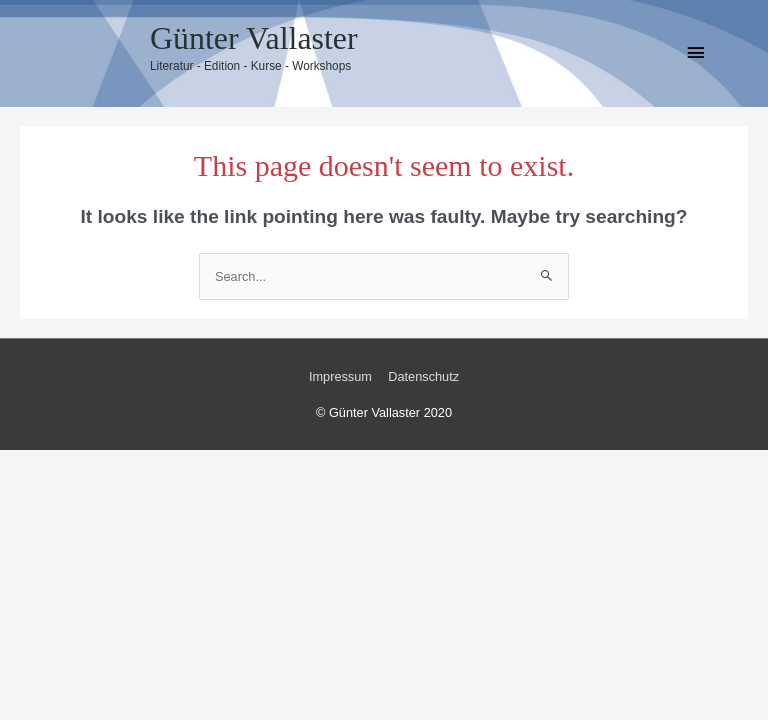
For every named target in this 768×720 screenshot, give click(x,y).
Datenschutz (423, 376)
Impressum (340, 376)
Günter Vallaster (254, 38)
